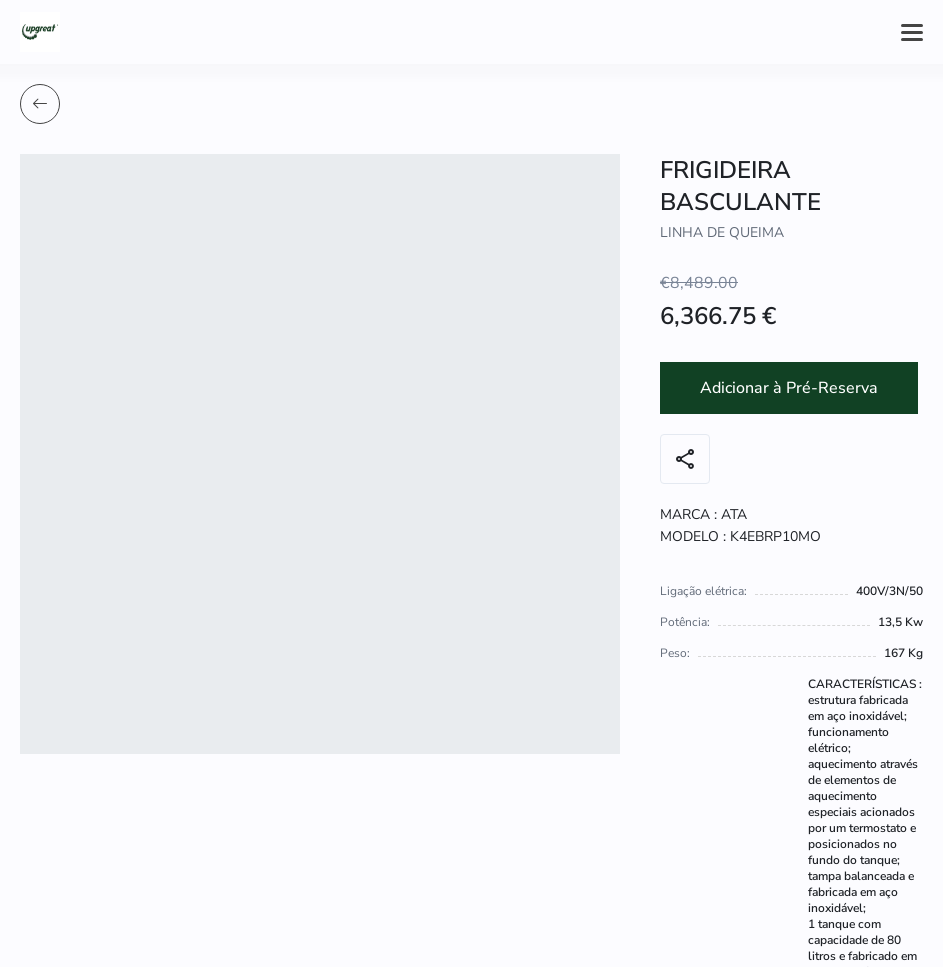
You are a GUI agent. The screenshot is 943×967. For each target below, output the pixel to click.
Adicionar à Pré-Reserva (789, 388)
